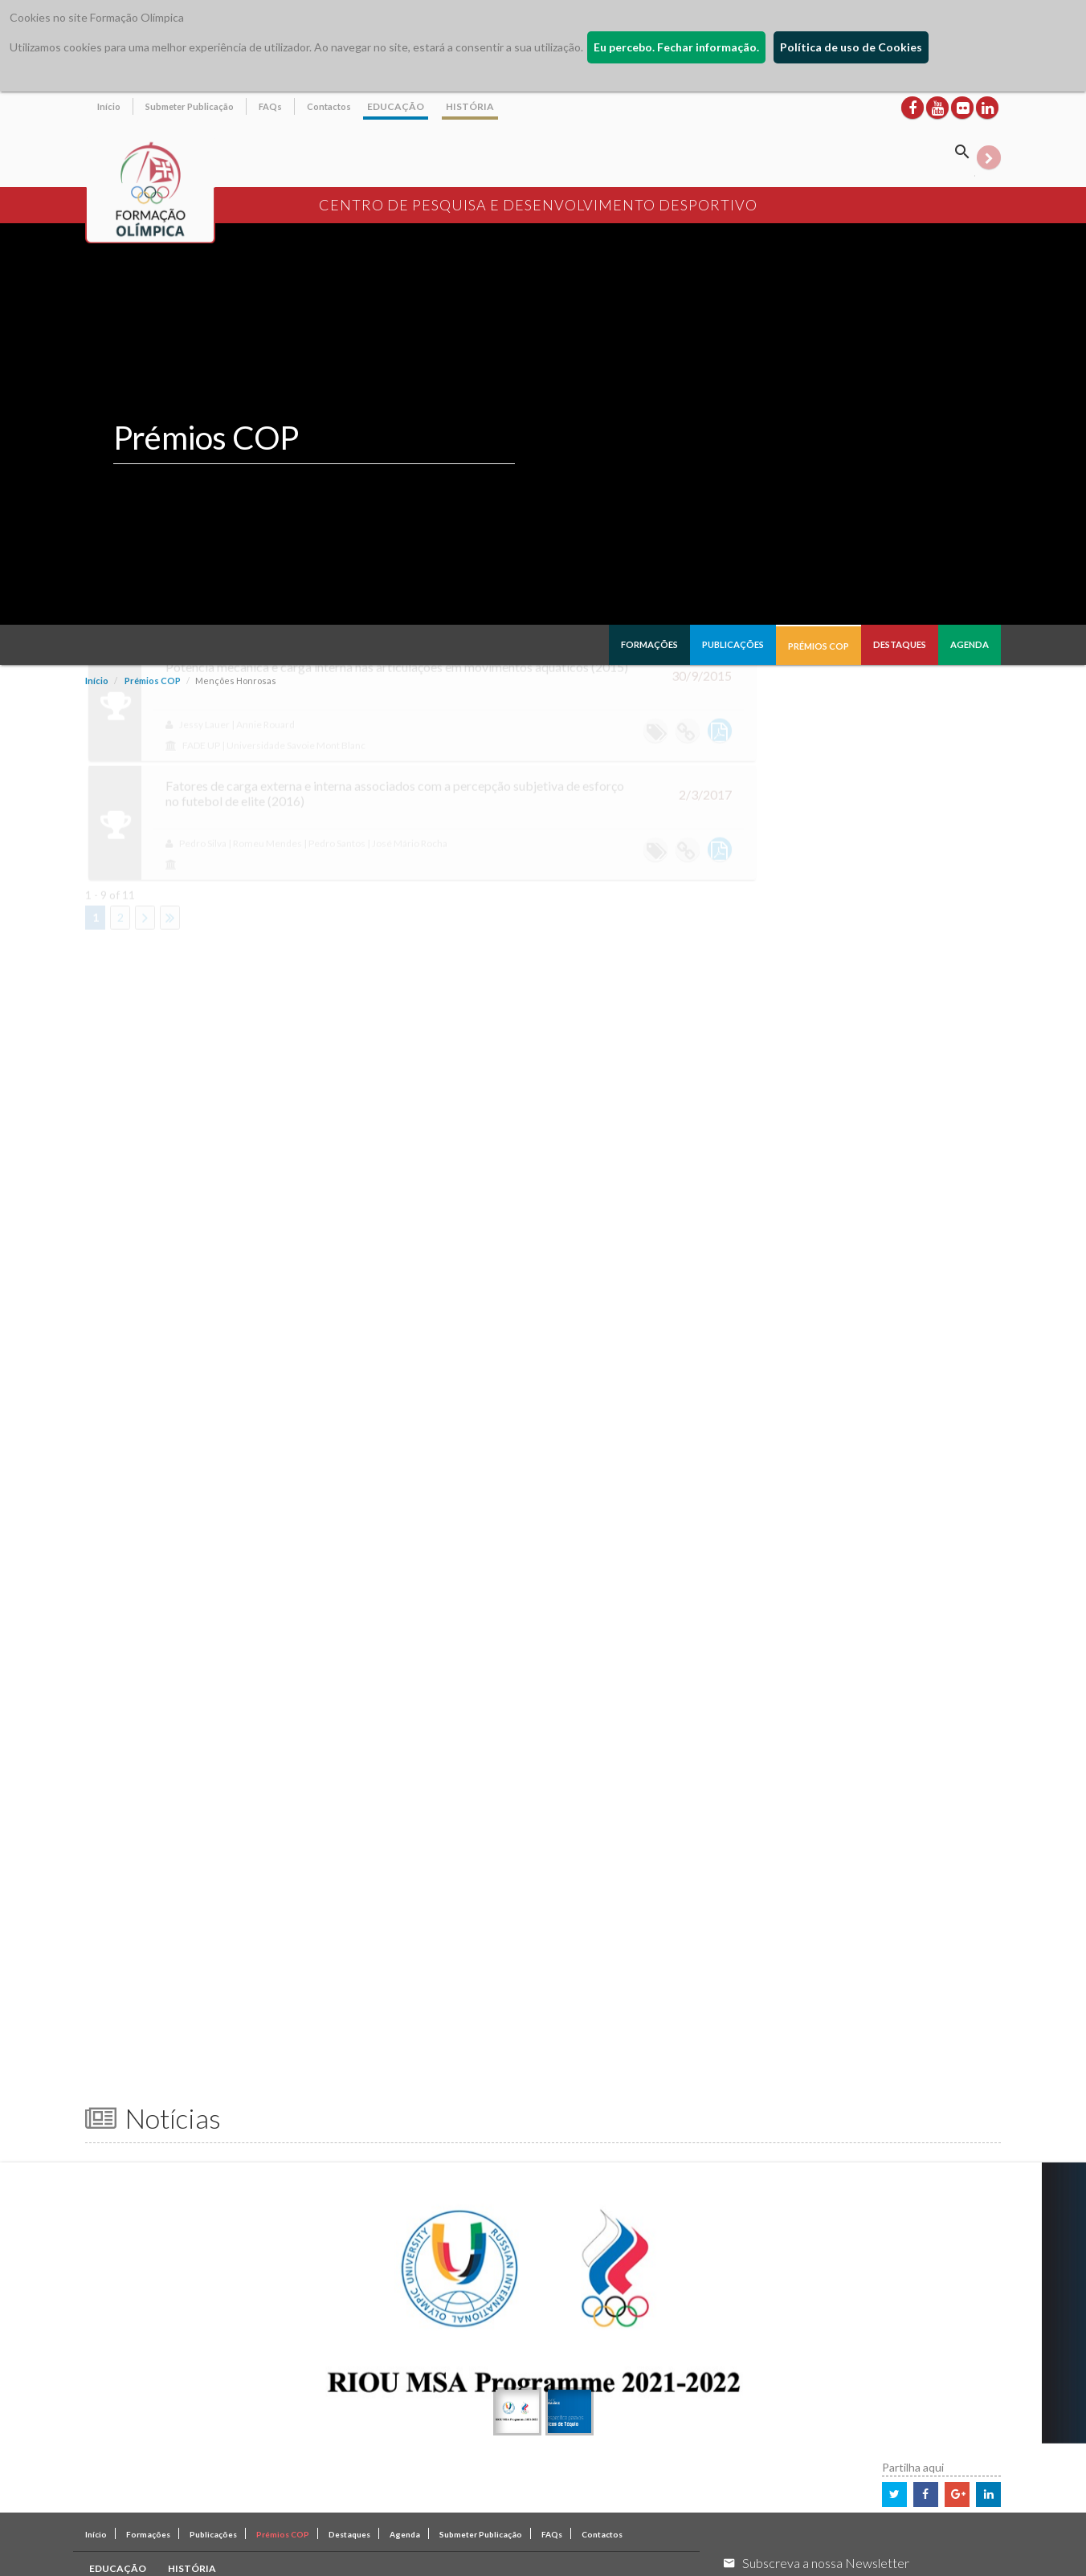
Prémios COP (818, 646)
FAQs (270, 106)
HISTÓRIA (470, 106)
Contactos (329, 106)
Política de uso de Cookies (851, 47)
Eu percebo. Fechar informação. (676, 47)
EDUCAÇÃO (395, 106)
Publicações (733, 644)
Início (108, 106)
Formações (649, 644)
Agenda (969, 644)
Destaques (899, 644)
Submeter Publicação (189, 106)
